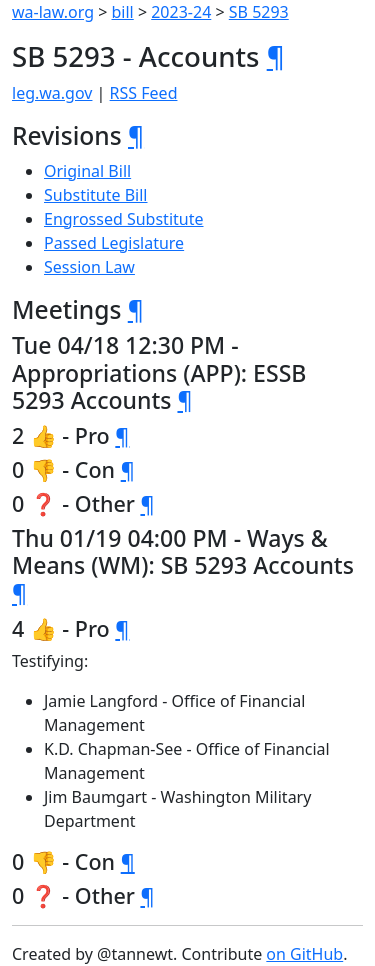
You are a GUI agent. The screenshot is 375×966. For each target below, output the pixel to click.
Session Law (89, 267)
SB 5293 (259, 12)
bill (123, 12)
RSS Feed (144, 93)
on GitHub (304, 954)
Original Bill (87, 171)
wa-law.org (53, 12)
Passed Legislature (114, 243)
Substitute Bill (96, 195)
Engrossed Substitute (124, 219)
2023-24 (181, 12)
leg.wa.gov (52, 93)
